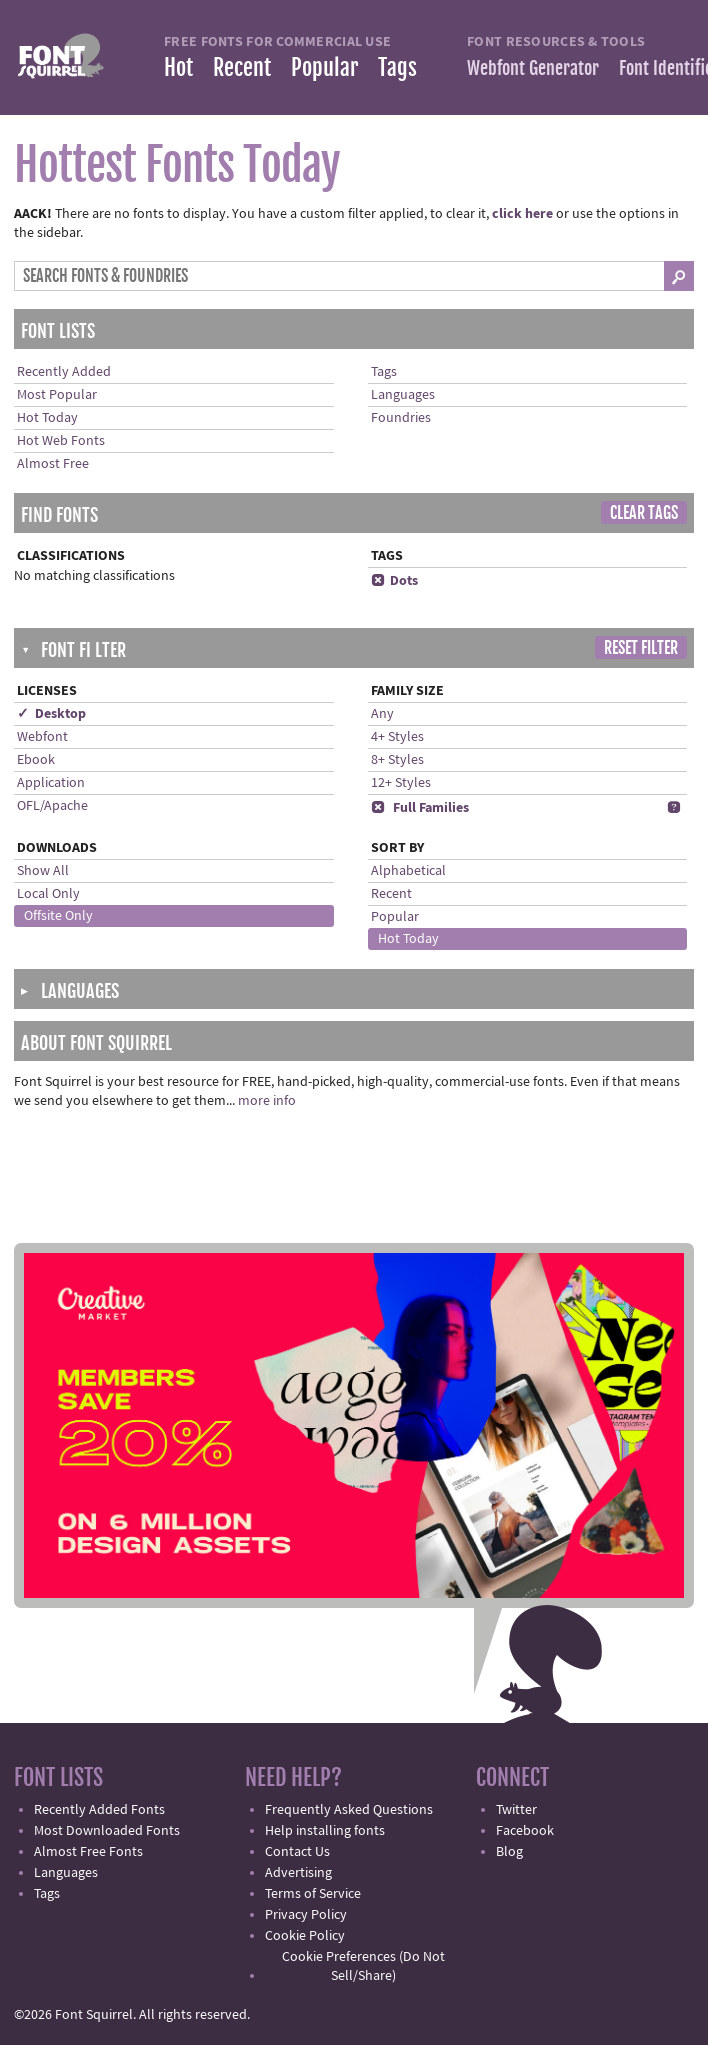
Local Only (48, 894)
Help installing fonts (325, 1831)
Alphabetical (408, 871)
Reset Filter (641, 648)
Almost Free (53, 464)
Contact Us (297, 1852)
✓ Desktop (51, 714)
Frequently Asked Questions (349, 1810)
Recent (242, 67)
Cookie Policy (305, 1936)
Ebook (36, 760)
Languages (403, 395)
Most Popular (57, 395)
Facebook (525, 1831)
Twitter (516, 1810)
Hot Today (47, 418)
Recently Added (64, 372)
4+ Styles (397, 737)
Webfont (42, 737)
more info (267, 1101)
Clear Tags (644, 513)
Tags (397, 67)
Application (51, 783)
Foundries (401, 418)
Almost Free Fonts (88, 1852)
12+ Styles (401, 783)
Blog (509, 1852)
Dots (394, 581)
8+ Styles (397, 760)
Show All (43, 871)
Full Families (420, 808)
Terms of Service (313, 1894)
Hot (178, 67)
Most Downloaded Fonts (107, 1831)
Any (382, 714)
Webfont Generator (533, 68)
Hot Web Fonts (61, 441)
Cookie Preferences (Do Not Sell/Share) (363, 1966)
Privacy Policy (306, 1915)
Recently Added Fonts (99, 1810)
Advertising (298, 1873)
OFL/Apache (52, 806)
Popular (324, 67)
